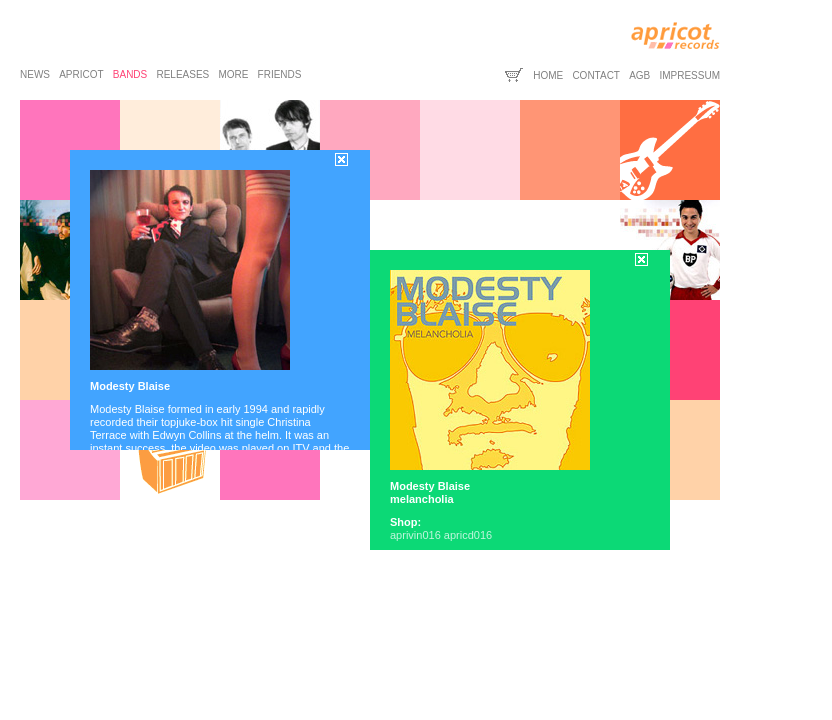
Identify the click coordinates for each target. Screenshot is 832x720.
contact (596, 75)
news (35, 74)
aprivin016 (415, 535)
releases (182, 74)
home (548, 75)
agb (639, 75)
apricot (81, 74)
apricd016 (468, 535)
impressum (689, 75)
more (233, 74)
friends (280, 74)
